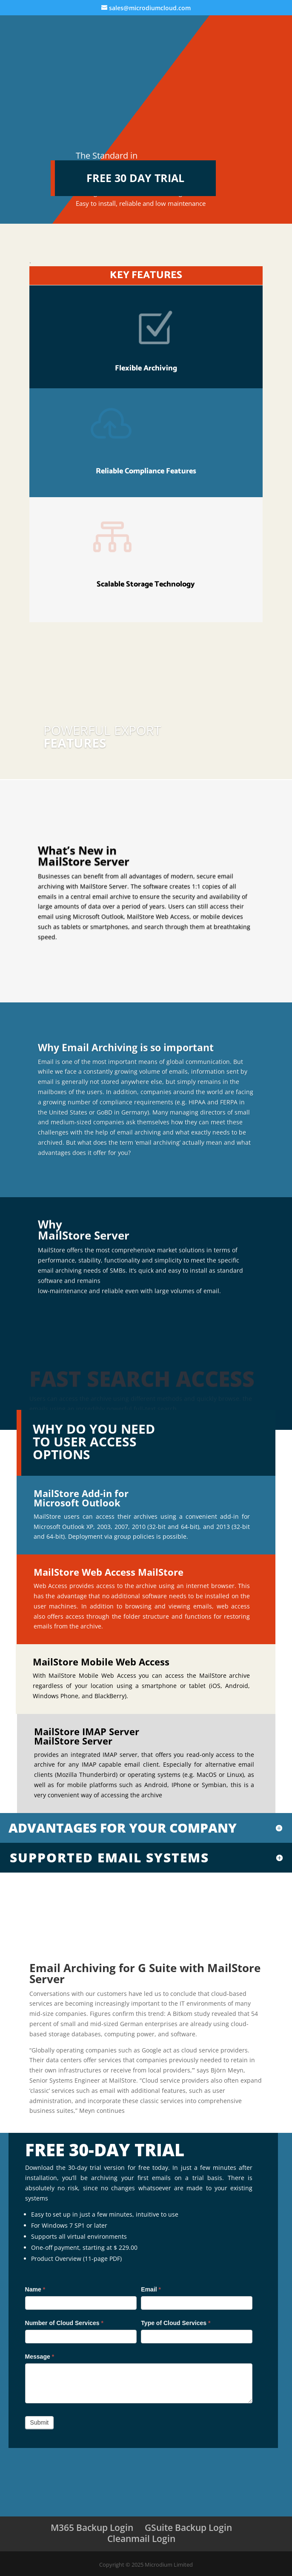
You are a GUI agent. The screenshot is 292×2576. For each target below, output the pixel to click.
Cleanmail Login (141, 2539)
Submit (39, 2422)
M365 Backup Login (92, 2527)
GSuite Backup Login (188, 2527)
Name (35, 2289)
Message (39, 2356)
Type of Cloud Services (175, 2323)
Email (151, 2289)
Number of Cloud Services (64, 2323)
